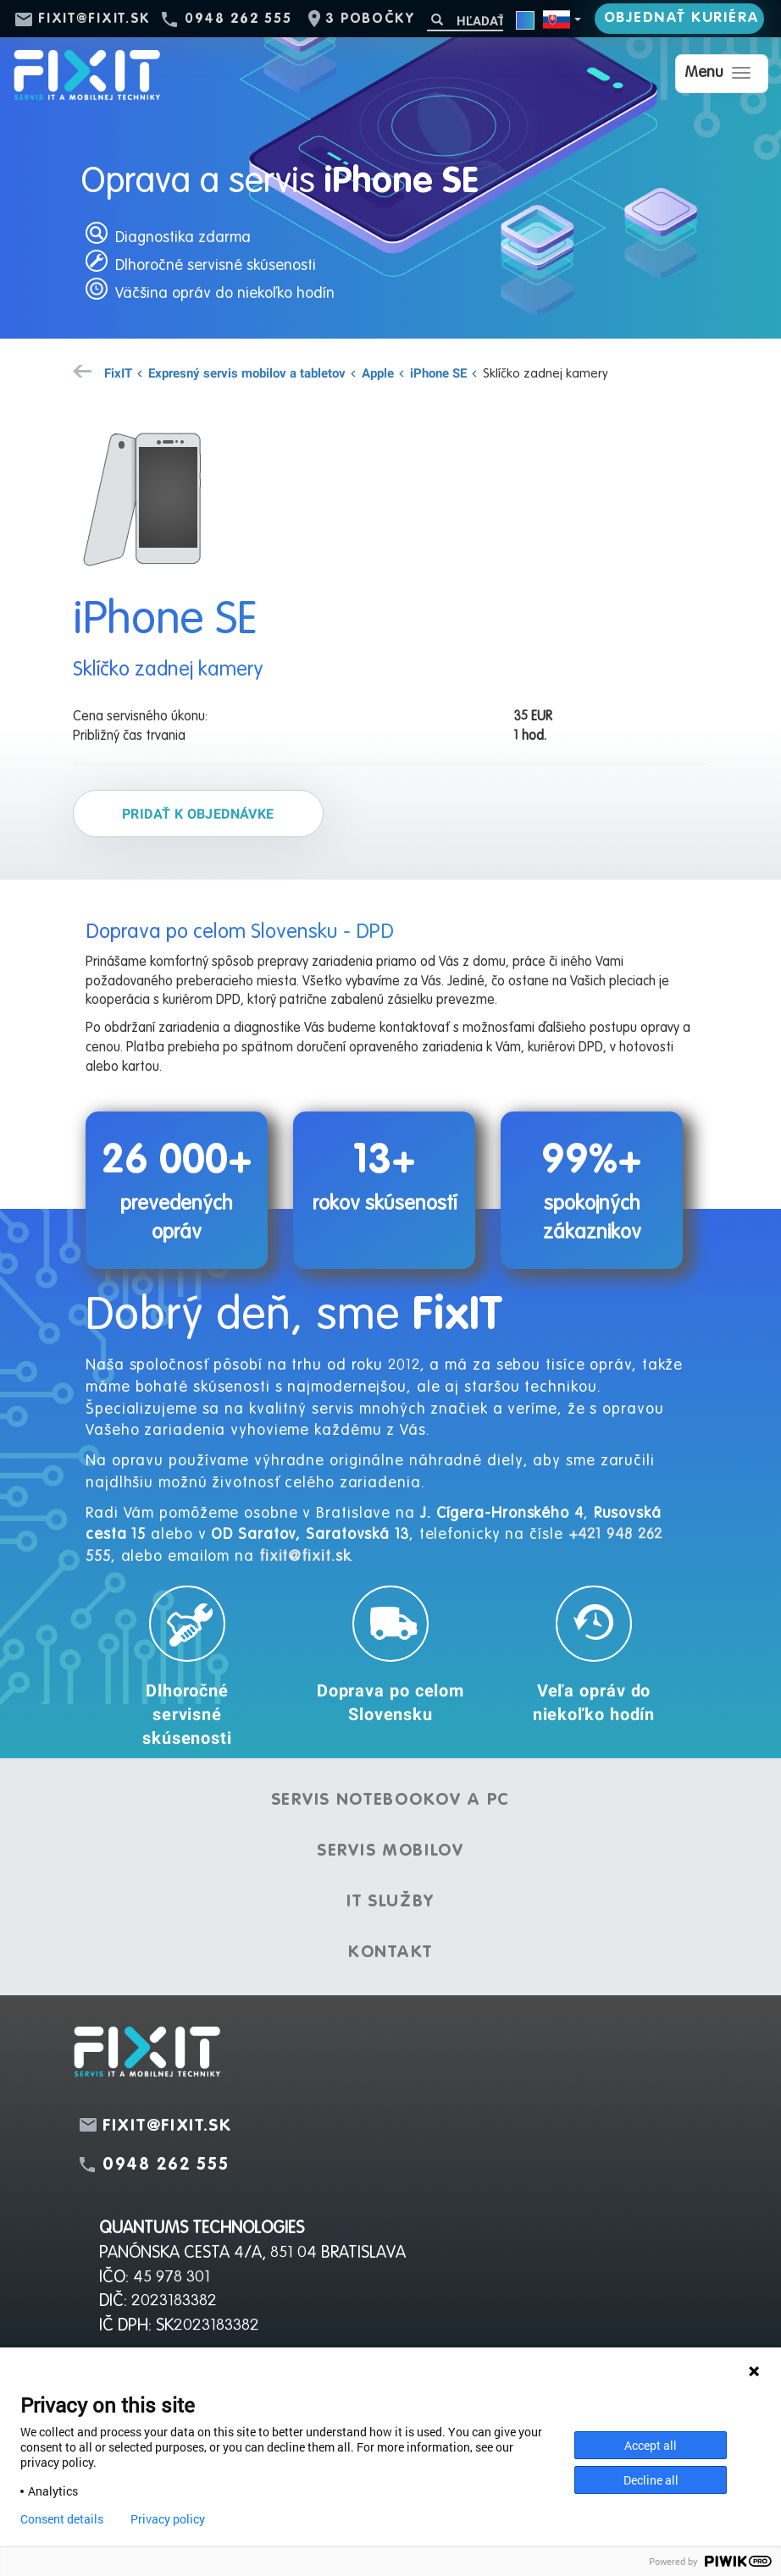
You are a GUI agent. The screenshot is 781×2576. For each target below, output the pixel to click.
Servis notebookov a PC (390, 1800)
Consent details (61, 2519)
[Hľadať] (465, 20)
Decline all (651, 2480)
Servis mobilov (390, 1851)
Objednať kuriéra (682, 18)
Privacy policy (167, 2519)
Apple (378, 372)
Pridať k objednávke (198, 813)
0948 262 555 (238, 19)
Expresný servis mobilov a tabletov (247, 372)
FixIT (118, 372)
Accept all (650, 2445)
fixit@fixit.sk (94, 19)
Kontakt (390, 1952)
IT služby (390, 1902)
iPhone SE (438, 372)
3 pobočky (369, 19)
